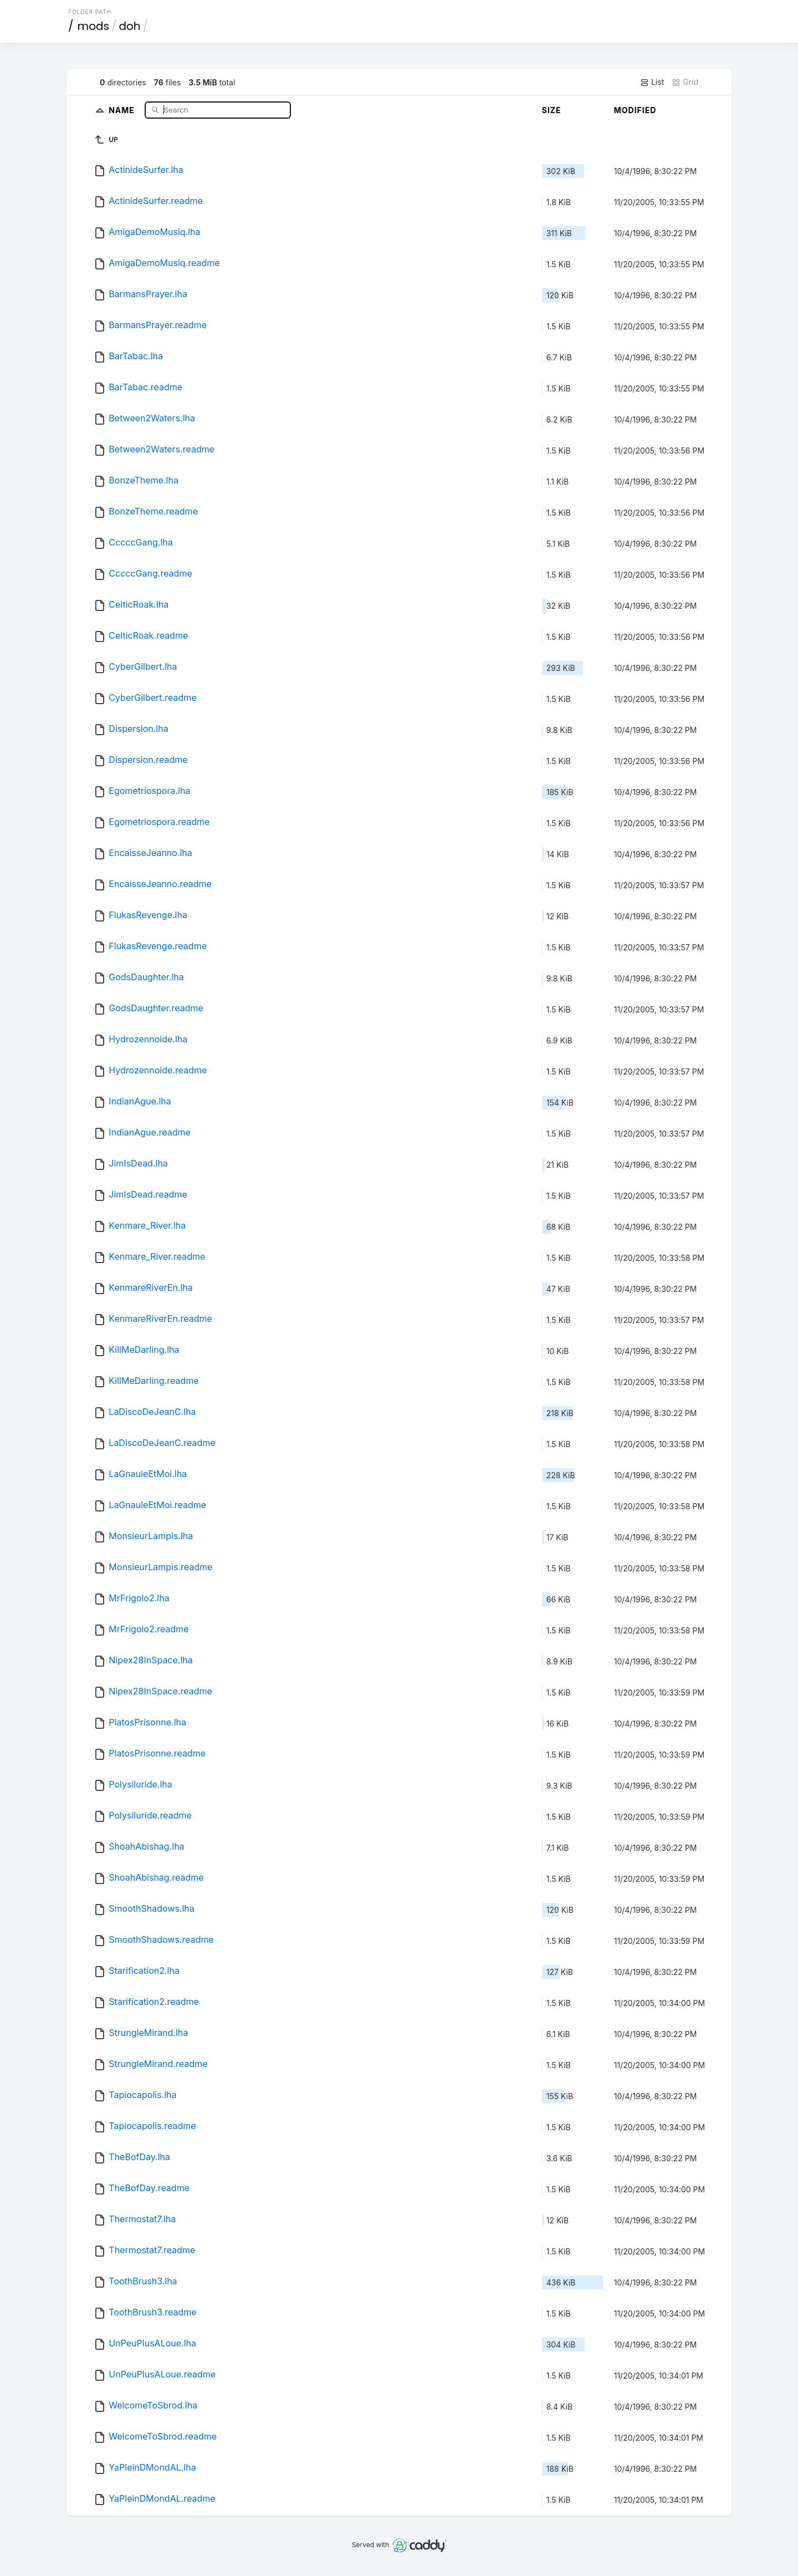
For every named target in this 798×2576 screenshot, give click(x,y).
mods (93, 26)
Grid (685, 82)
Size (551, 110)
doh (129, 26)
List (652, 82)
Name (123, 109)
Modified (635, 110)
